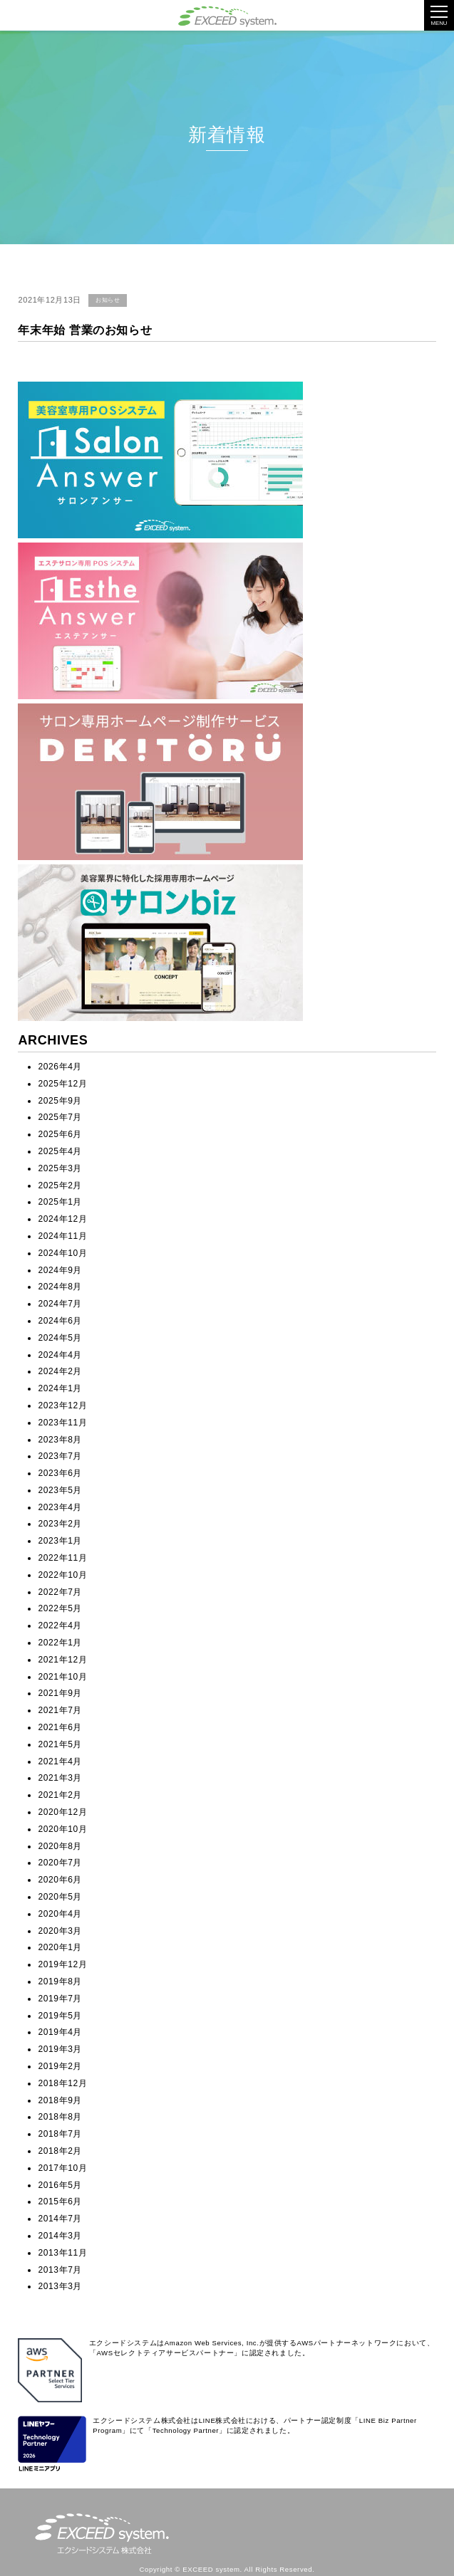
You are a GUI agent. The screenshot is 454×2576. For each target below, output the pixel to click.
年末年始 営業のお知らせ (85, 330)
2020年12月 (62, 1812)
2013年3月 (60, 2286)
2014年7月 (60, 2219)
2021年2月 (60, 1795)
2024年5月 (60, 1338)
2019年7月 (60, 1999)
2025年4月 (60, 1151)
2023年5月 (60, 1490)
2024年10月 (62, 1253)
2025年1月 (60, 1202)
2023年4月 (60, 1507)
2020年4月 (60, 1914)
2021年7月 (60, 1710)
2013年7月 (60, 2270)
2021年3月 (60, 1778)
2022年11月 (62, 1558)
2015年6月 (60, 2201)
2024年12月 (62, 1219)
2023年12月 (62, 1405)
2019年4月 (60, 2032)
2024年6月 (60, 1321)
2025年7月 (60, 1117)
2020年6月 (60, 1880)
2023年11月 (62, 1423)
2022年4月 (60, 1625)
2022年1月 (60, 1643)
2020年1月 (60, 1947)
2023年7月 (60, 1456)
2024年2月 (60, 1371)
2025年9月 (60, 1101)
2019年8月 (60, 1981)
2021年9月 (60, 1693)
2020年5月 (60, 1897)
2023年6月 (60, 1473)
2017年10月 (62, 2168)
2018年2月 (60, 2151)
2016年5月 (60, 2185)
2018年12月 (62, 2083)
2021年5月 (60, 1744)
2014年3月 (60, 2236)
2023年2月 (60, 1524)
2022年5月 (60, 1608)
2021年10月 (62, 1677)
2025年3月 (60, 1168)
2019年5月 (60, 2016)
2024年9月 (60, 1270)
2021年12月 (62, 1660)
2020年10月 (62, 1829)
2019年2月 (60, 2066)
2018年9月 (60, 2100)
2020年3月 (60, 1931)
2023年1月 (60, 1541)
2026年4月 (60, 1067)
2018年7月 (60, 2134)
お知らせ (108, 299)
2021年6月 (60, 1727)
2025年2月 (60, 1185)
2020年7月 (60, 1863)
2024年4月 (60, 1355)
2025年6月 (60, 1134)
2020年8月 (60, 1846)
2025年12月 (62, 1084)
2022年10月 (62, 1575)
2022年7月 (60, 1592)
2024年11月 (62, 1236)
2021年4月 (60, 1761)
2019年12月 (62, 1964)
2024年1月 (60, 1388)
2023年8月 (60, 1440)
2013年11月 (62, 2253)
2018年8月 (60, 2117)
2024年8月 (60, 1287)
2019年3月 (60, 2049)
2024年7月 (60, 1304)
